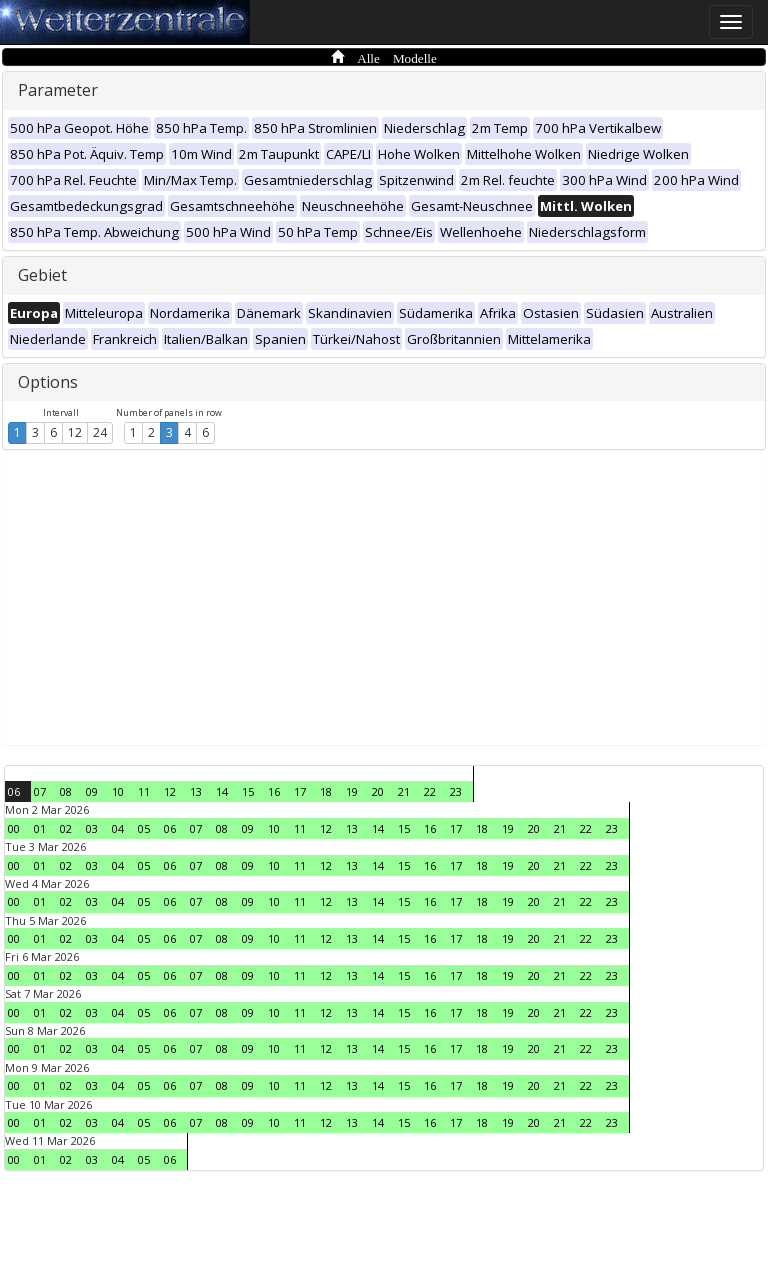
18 (326, 791)
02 (66, 828)
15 (248, 791)
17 (300, 791)
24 (100, 432)
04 (118, 828)
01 (40, 828)
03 (92, 828)
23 (456, 791)
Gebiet (42, 275)
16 (274, 791)
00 (14, 828)
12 (75, 432)
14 (222, 791)
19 (352, 791)
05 (144, 828)
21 (404, 791)
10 (118, 791)
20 (378, 791)
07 (40, 791)
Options (48, 382)
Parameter (58, 90)
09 (92, 791)
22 (430, 791)
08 (66, 791)
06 (14, 791)
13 (196, 791)
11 (144, 791)
